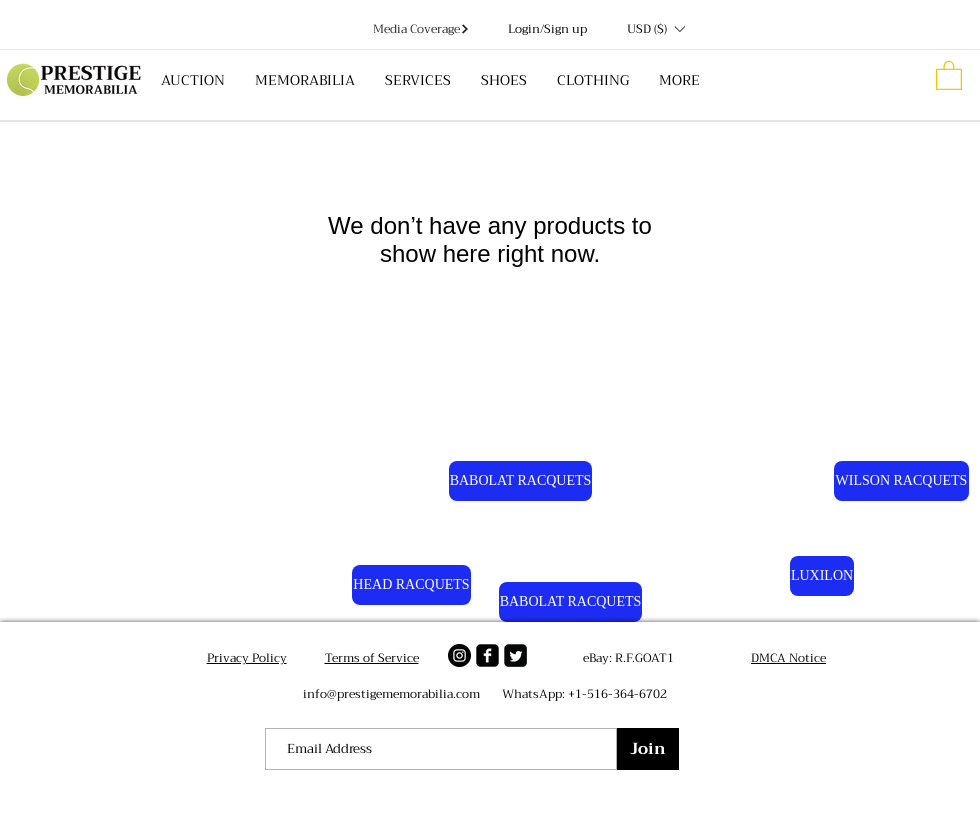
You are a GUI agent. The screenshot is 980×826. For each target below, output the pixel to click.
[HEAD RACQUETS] (411, 585)
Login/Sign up (547, 29)
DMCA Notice (788, 658)
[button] (655, 29)
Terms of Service (372, 658)
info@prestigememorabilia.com (391, 694)
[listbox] (655, 29)
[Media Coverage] (421, 29)
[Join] (648, 749)
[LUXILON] (822, 576)
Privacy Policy (247, 658)
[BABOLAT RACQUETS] (520, 481)
